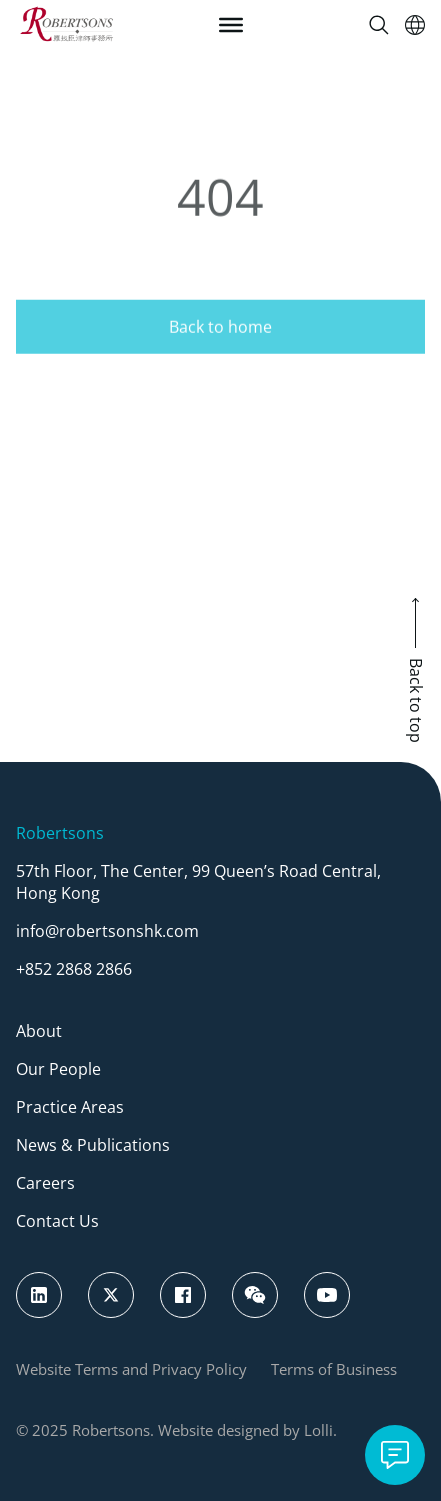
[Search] (379, 25)
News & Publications (93, 1145)
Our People (58, 1069)
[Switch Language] (415, 25)
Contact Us (57, 1221)
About (39, 1031)
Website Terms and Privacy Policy (131, 1369)
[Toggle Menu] (231, 25)
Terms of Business (334, 1369)
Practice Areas (70, 1107)
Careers (45, 1183)
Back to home (220, 351)
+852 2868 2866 (74, 969)
